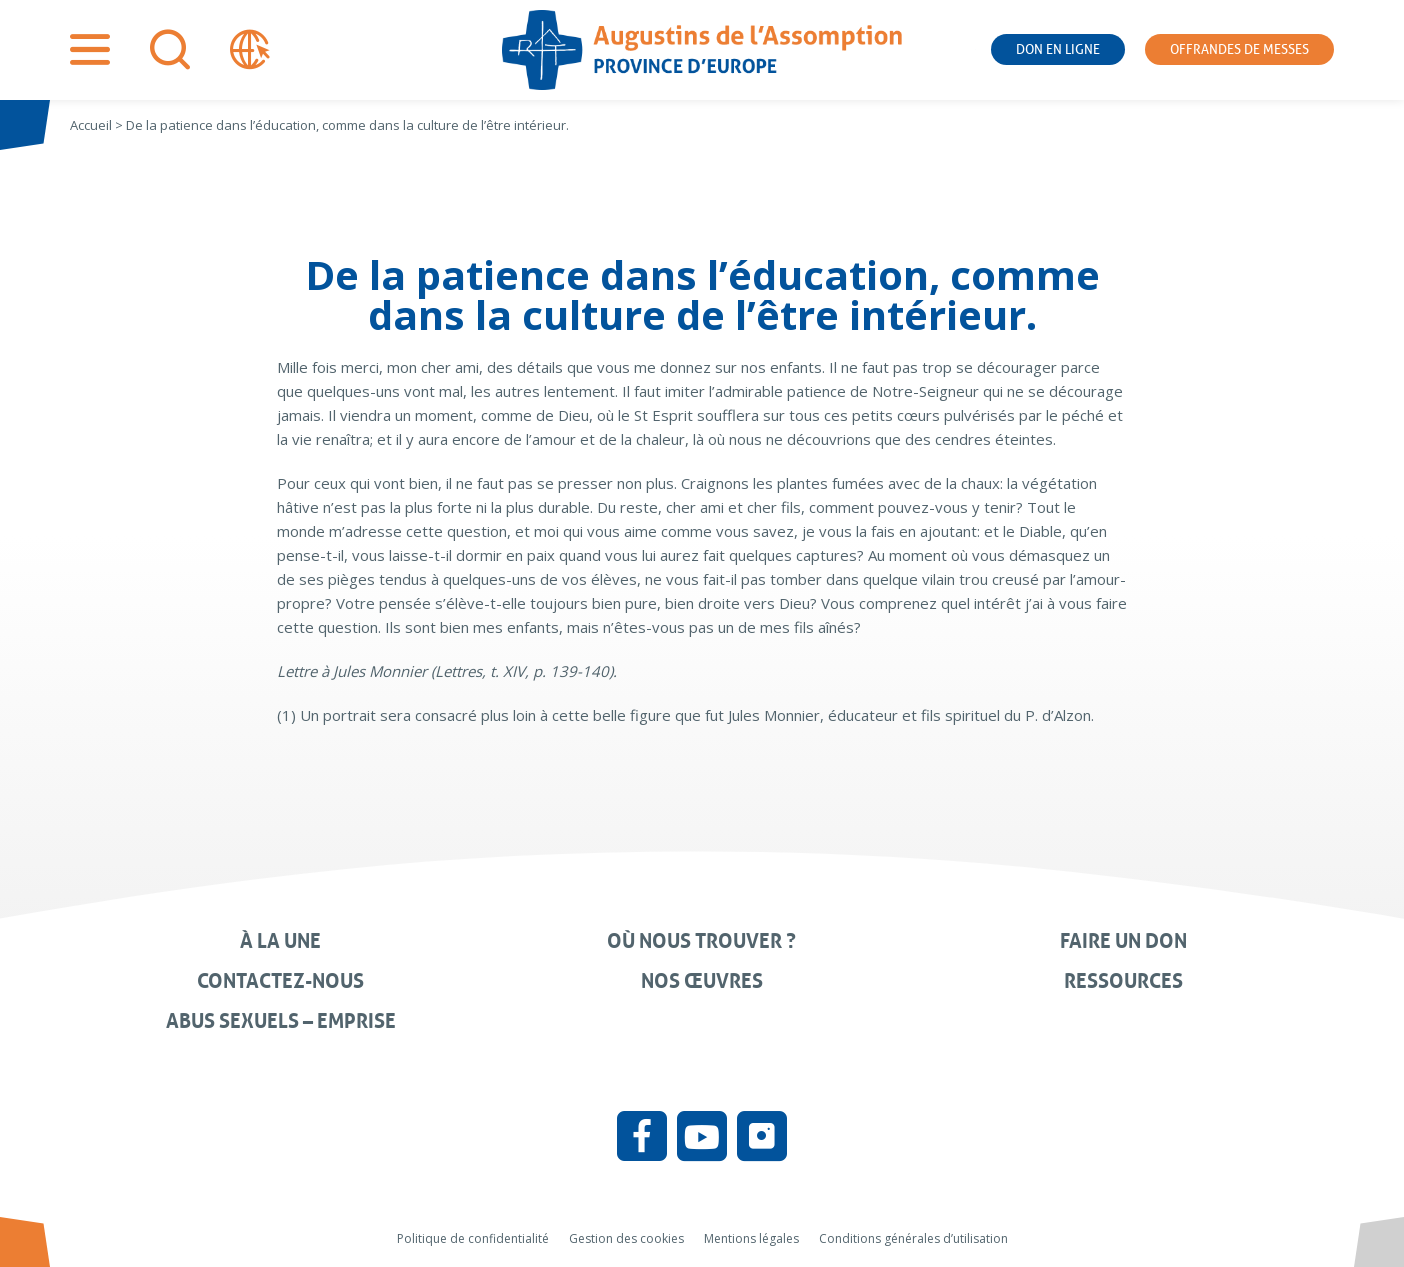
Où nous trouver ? (701, 941)
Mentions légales (751, 1238)
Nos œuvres (702, 981)
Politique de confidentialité (473, 1238)
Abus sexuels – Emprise (281, 1021)
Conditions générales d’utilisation (913, 1238)
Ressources (1123, 981)
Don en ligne (1058, 49)
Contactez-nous (280, 981)
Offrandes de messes (1239, 49)
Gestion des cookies (626, 1238)
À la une (280, 941)
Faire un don (1123, 941)
